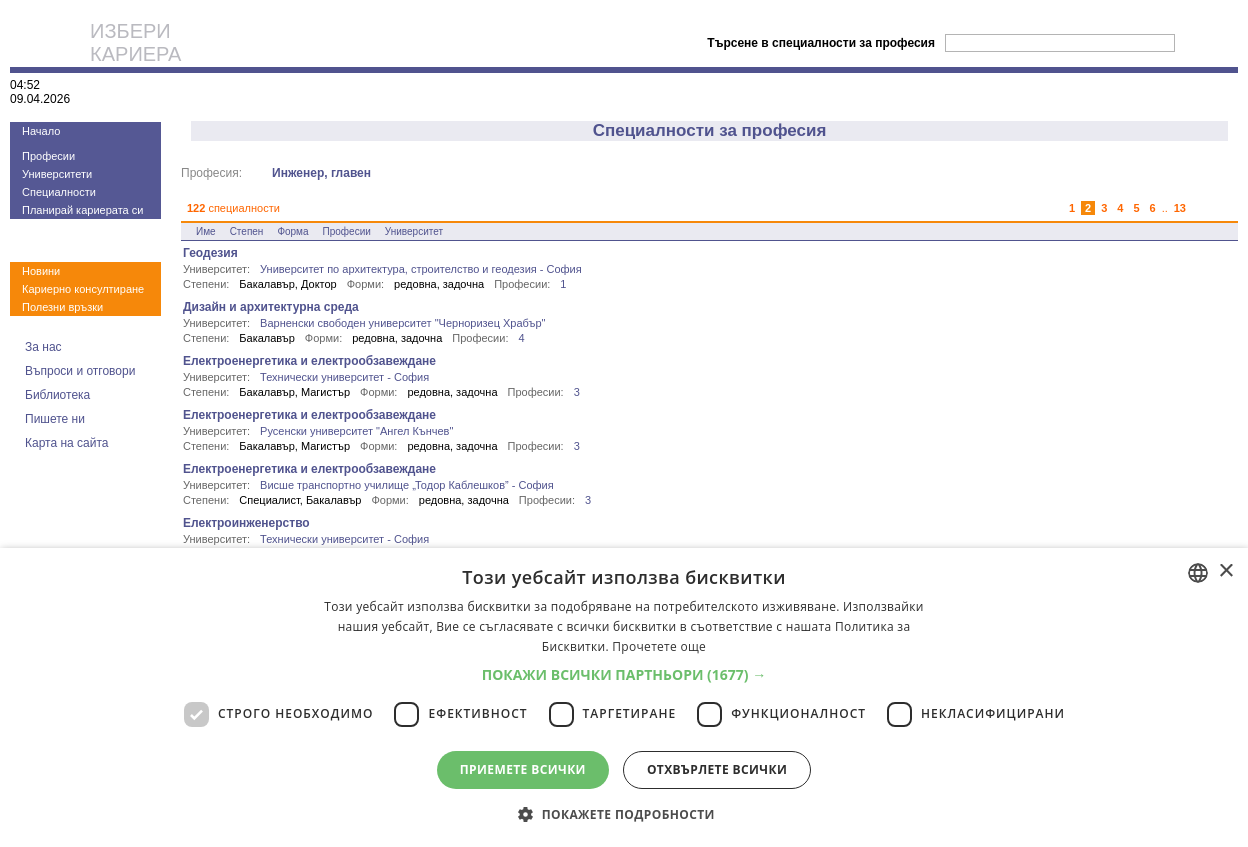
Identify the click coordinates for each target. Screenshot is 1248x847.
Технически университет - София (344, 377)
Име (206, 231)
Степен (247, 231)
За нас (43, 347)
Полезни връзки (62, 307)
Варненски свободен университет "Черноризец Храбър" (402, 323)
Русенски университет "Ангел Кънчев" (356, 431)
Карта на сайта (67, 443)
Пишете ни (55, 419)
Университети (57, 174)
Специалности (59, 192)
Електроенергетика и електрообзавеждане (309, 361)
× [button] (1225, 571)
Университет (414, 231)
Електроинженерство (246, 523)
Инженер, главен (321, 173)
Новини (41, 271)
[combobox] (1198, 573)
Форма (292, 231)
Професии (48, 156)
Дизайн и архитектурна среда (271, 307)
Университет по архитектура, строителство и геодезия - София (421, 269)
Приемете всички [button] (523, 769)
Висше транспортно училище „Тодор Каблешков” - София (407, 485)
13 (1180, 208)
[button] (624, 674)
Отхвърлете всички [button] (717, 769)
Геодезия (210, 253)
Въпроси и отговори (80, 371)
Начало (41, 131)
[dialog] (624, 697)
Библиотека (57, 395)
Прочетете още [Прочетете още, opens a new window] (659, 646)
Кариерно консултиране (83, 289)
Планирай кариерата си (82, 210)
